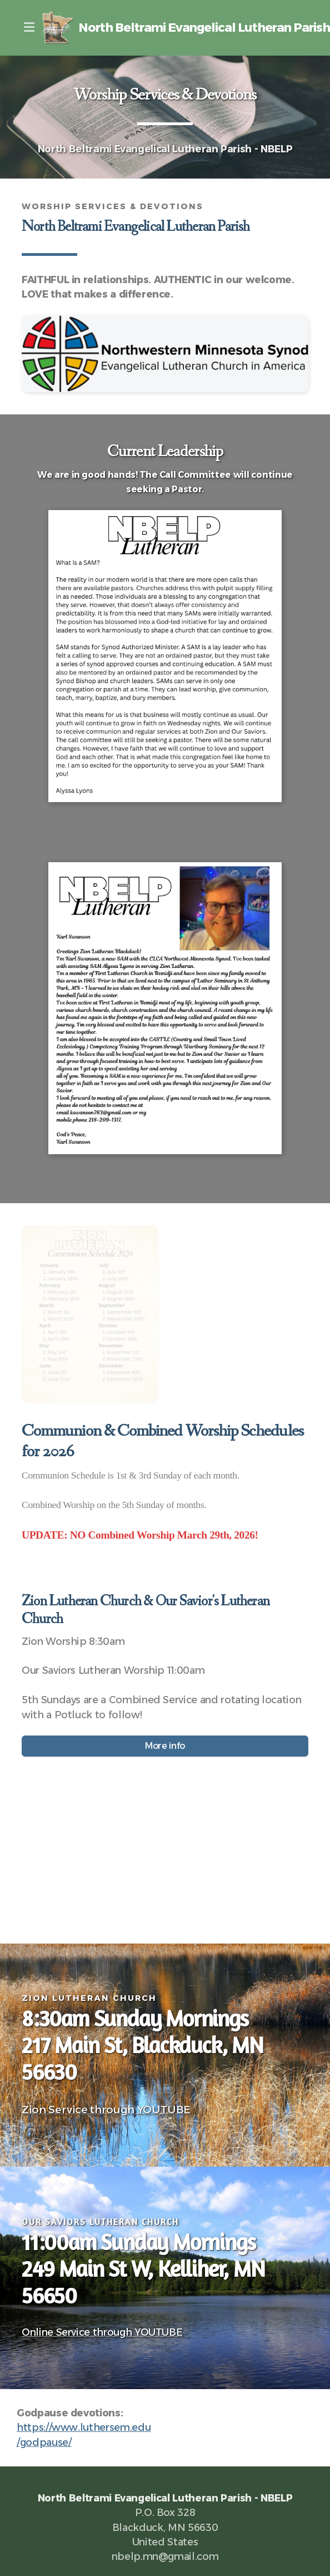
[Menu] (29, 28)
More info (165, 1746)
